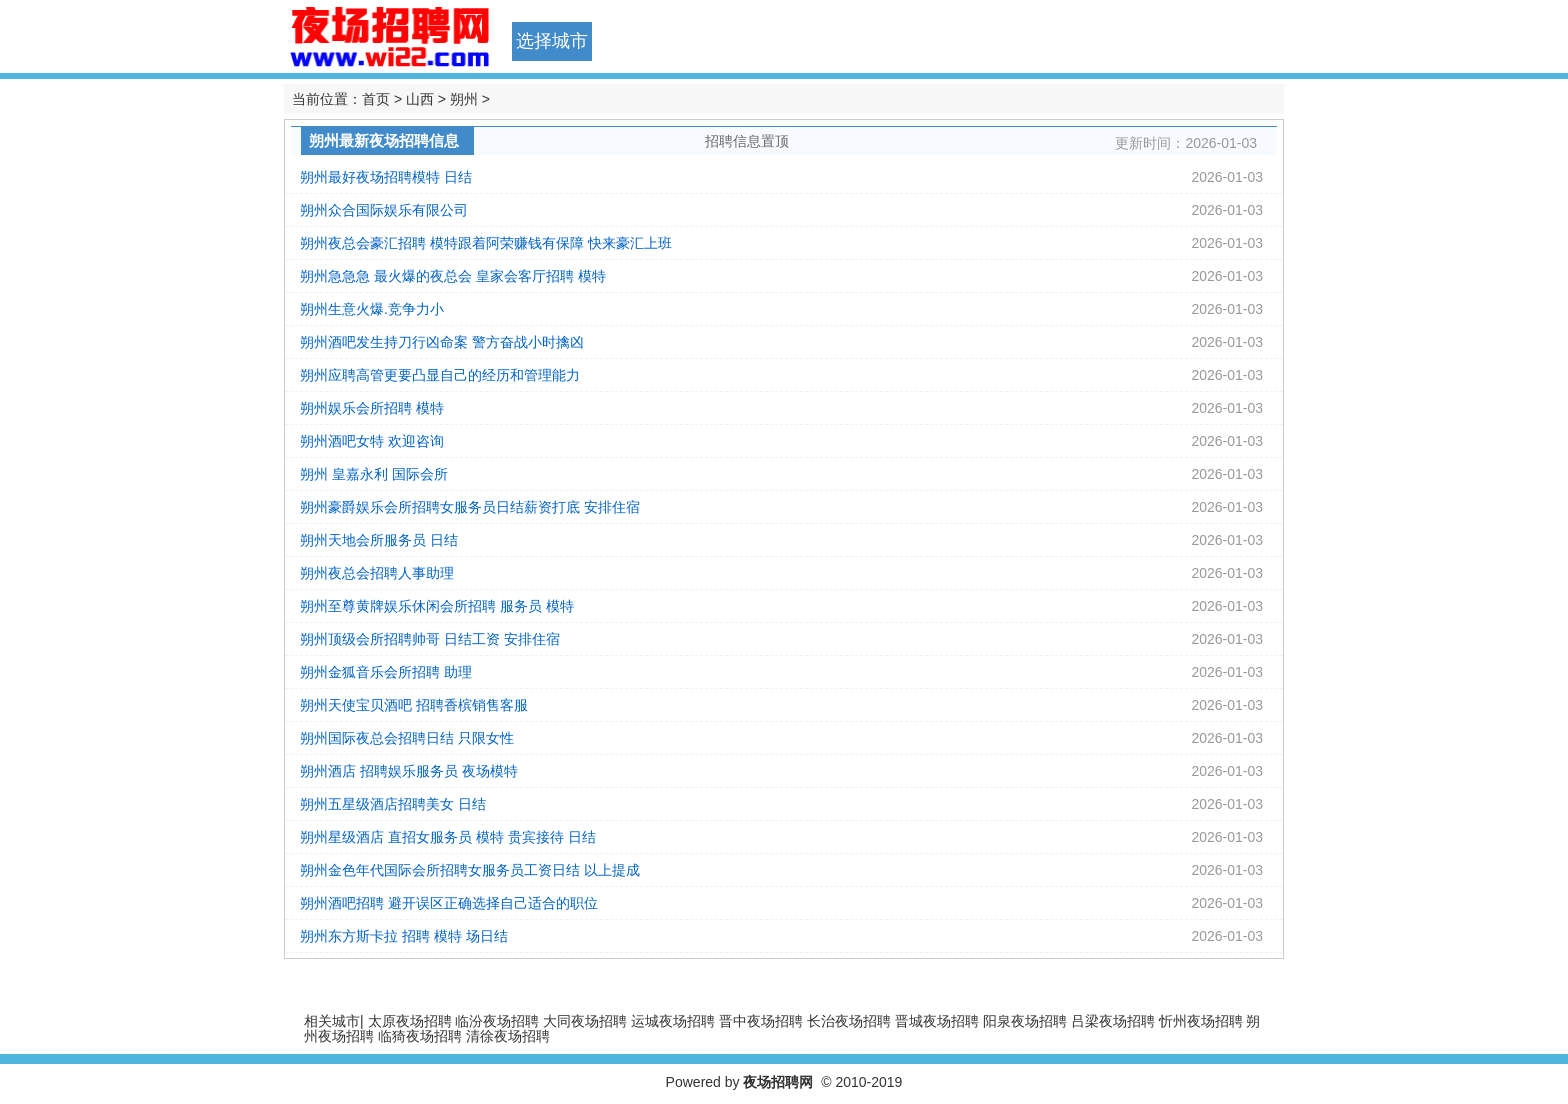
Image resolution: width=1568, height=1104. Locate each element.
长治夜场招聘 (849, 1021)
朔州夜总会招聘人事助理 (377, 573)
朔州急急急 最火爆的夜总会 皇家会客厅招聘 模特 (453, 276)
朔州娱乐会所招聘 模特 (372, 408)
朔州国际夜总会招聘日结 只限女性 (407, 738)
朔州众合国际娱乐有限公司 (384, 210)
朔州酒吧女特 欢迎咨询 (372, 441)
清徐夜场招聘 (508, 1036)
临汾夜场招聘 (497, 1021)
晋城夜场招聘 (937, 1021)
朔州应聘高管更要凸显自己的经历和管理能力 (440, 375)
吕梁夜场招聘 (1113, 1021)
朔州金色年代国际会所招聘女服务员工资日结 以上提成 (470, 870)
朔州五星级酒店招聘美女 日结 (393, 804)
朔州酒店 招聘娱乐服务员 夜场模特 (409, 771)
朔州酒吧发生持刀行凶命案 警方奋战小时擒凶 (442, 342)
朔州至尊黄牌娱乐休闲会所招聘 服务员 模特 (437, 606)
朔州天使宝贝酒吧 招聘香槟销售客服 (414, 705)
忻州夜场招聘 (1201, 1021)
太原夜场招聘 (410, 1021)
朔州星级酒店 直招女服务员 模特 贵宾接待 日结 (448, 837)
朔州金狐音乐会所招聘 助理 (386, 672)
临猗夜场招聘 (420, 1036)
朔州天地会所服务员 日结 (379, 540)
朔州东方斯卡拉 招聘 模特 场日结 (404, 936)
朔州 (464, 99)
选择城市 (552, 41)
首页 (376, 99)
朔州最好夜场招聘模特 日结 (386, 177)
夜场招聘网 (778, 1082)
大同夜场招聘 (585, 1021)
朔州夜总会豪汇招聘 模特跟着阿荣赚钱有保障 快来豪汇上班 (486, 243)
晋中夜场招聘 (761, 1021)
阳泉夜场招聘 (1025, 1021)
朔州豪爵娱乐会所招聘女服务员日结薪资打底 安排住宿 (470, 507)
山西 (420, 99)
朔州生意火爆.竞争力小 (372, 309)
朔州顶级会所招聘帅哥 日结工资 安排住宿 (430, 639)
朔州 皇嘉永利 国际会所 (374, 474)
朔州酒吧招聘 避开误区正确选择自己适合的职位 (449, 903)
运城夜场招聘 (673, 1021)
